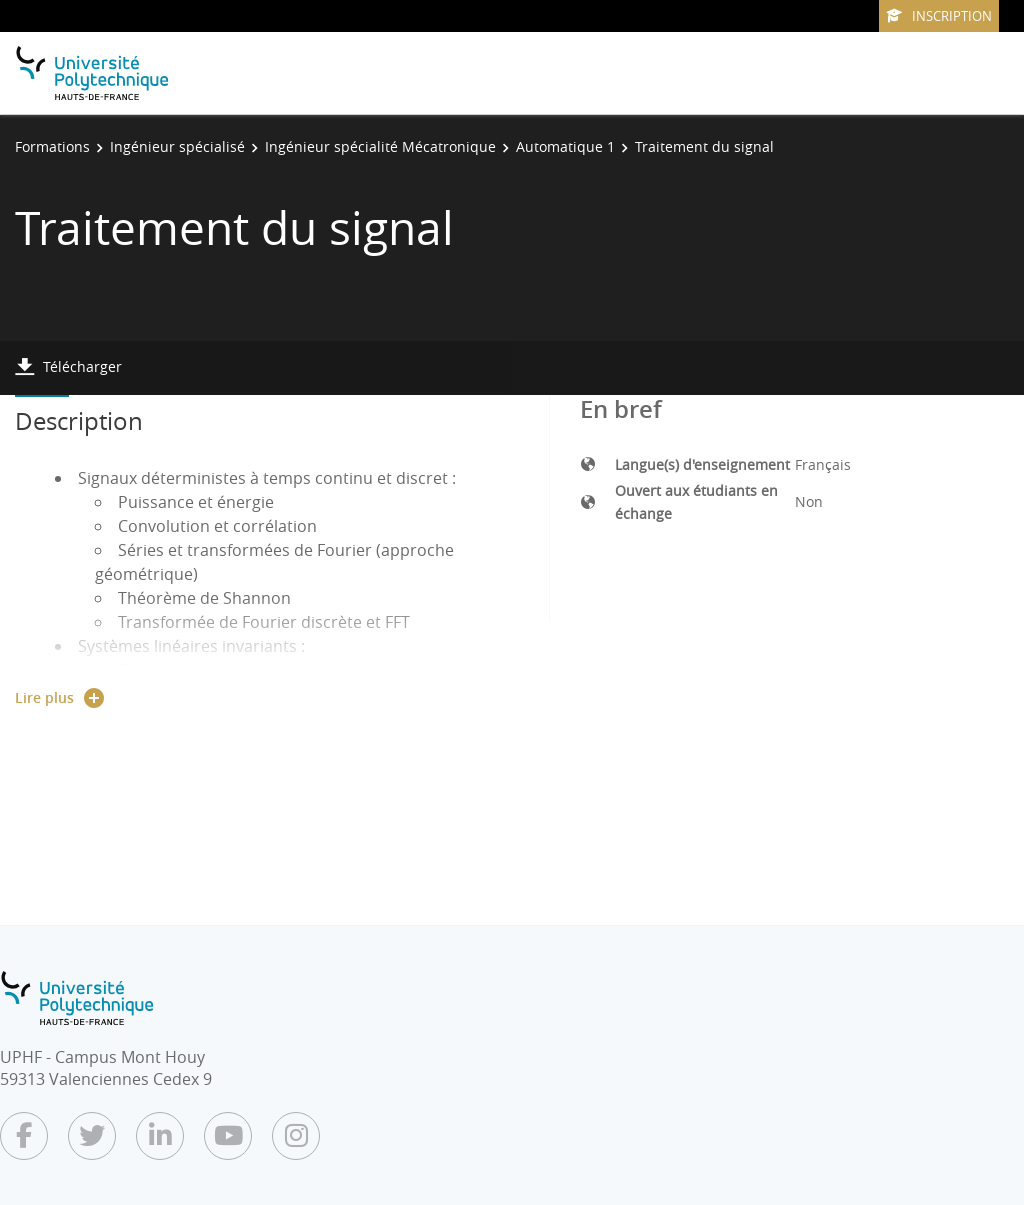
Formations (52, 146)
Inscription (939, 16)
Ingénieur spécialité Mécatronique (380, 146)
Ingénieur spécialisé (177, 146)
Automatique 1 (565, 146)
